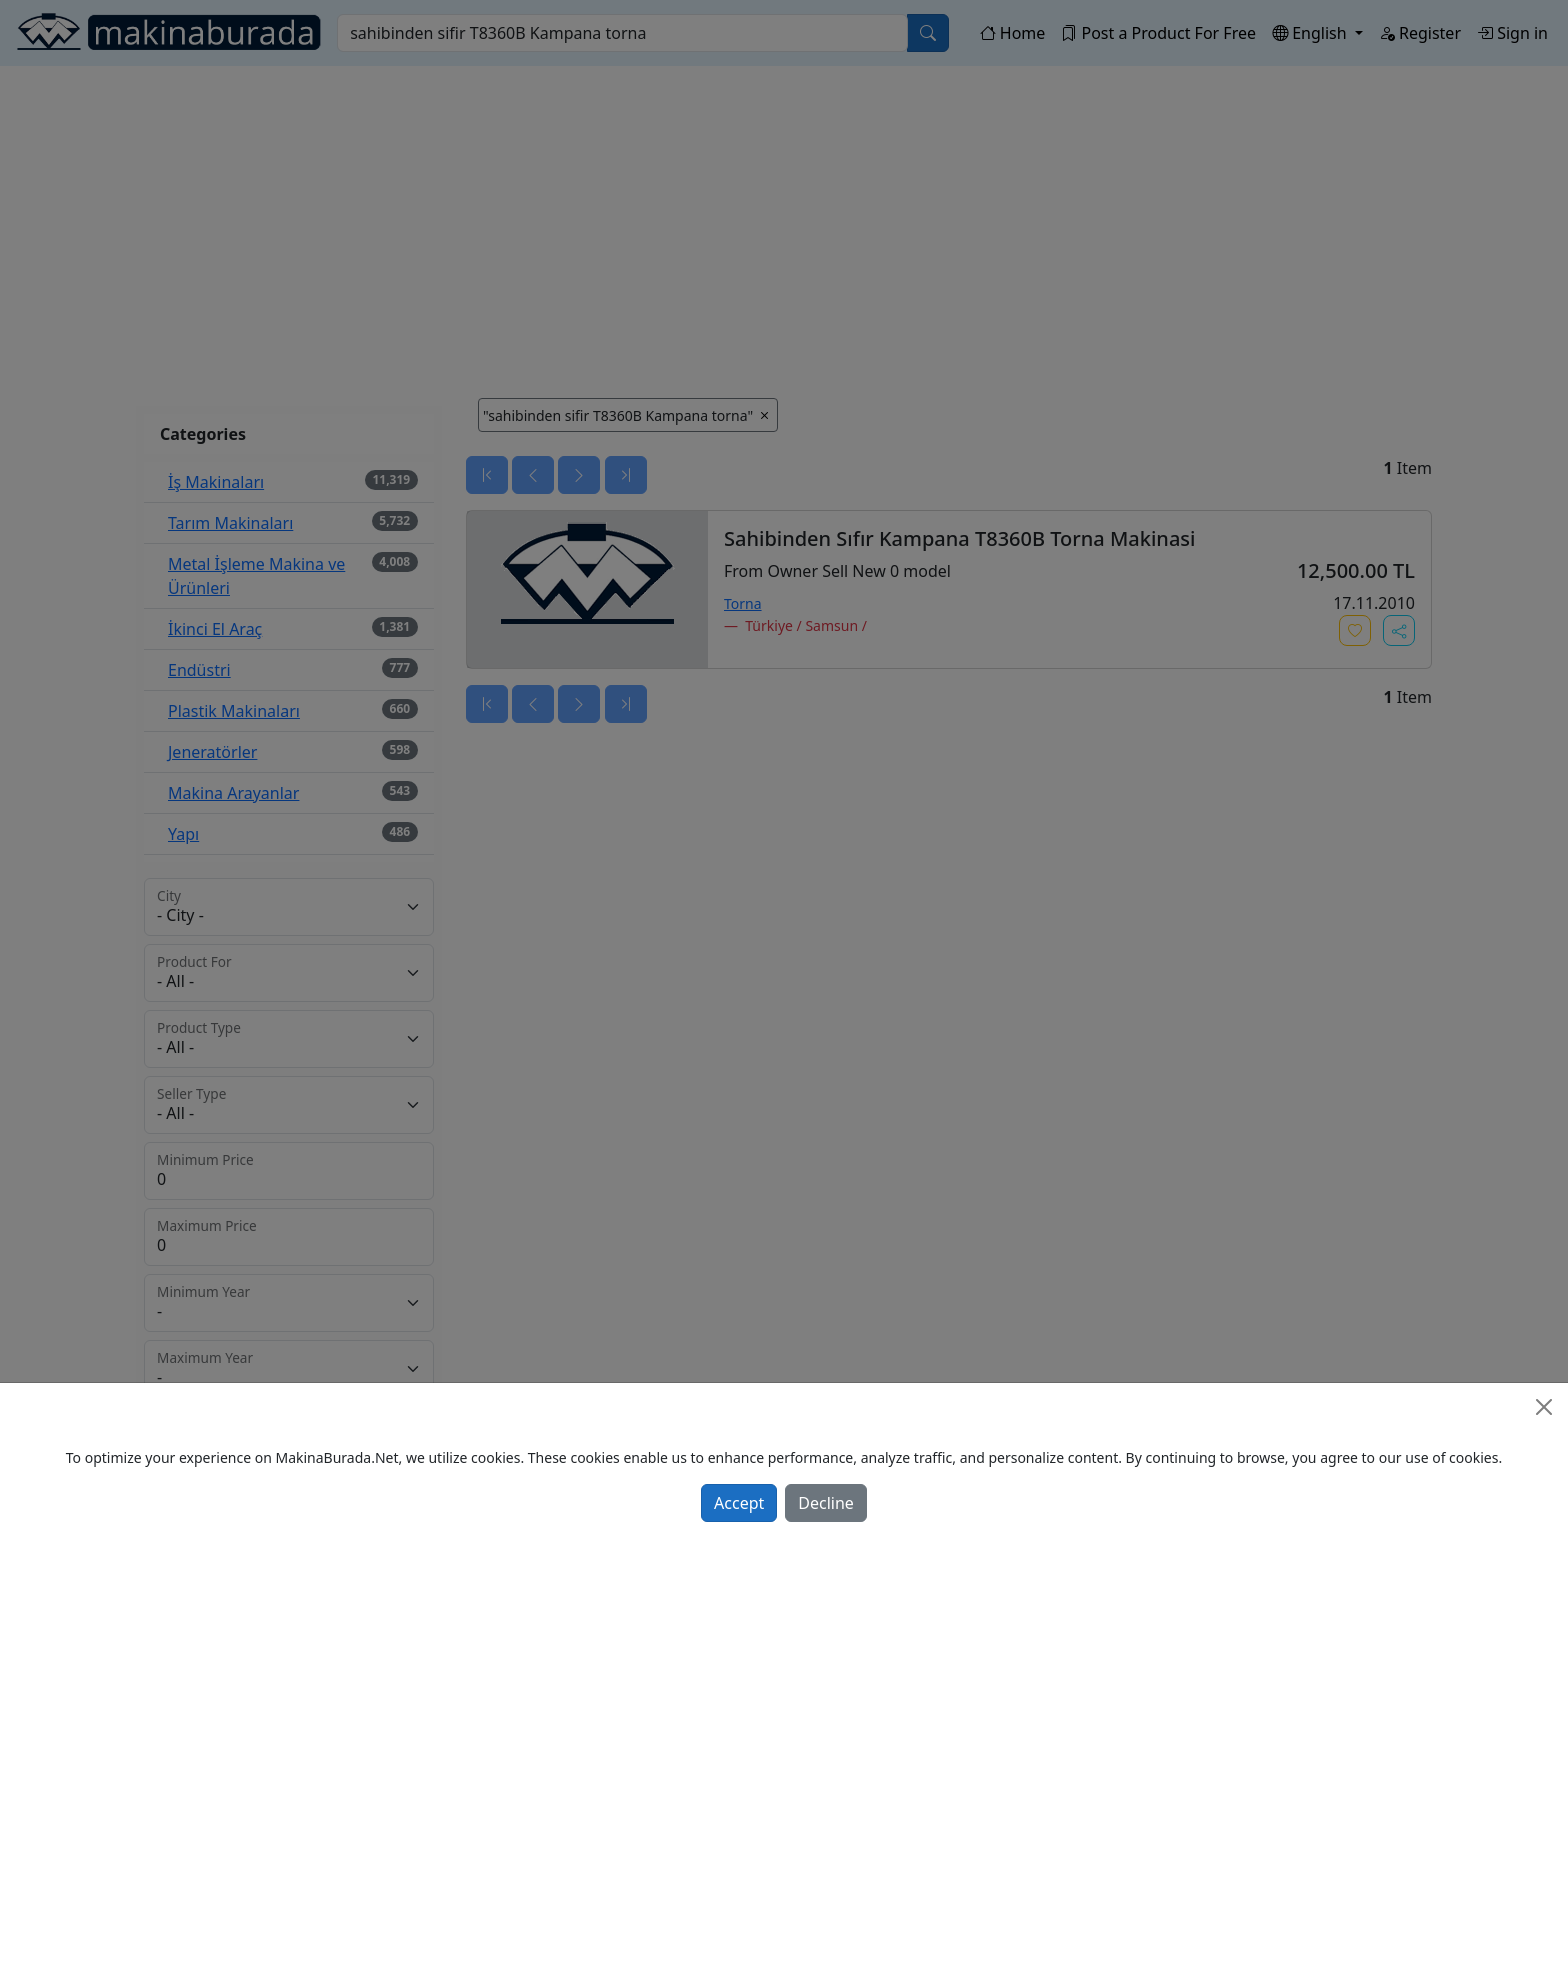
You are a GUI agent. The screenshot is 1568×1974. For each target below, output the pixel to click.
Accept (739, 1503)
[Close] (1544, 1407)
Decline (826, 1503)
